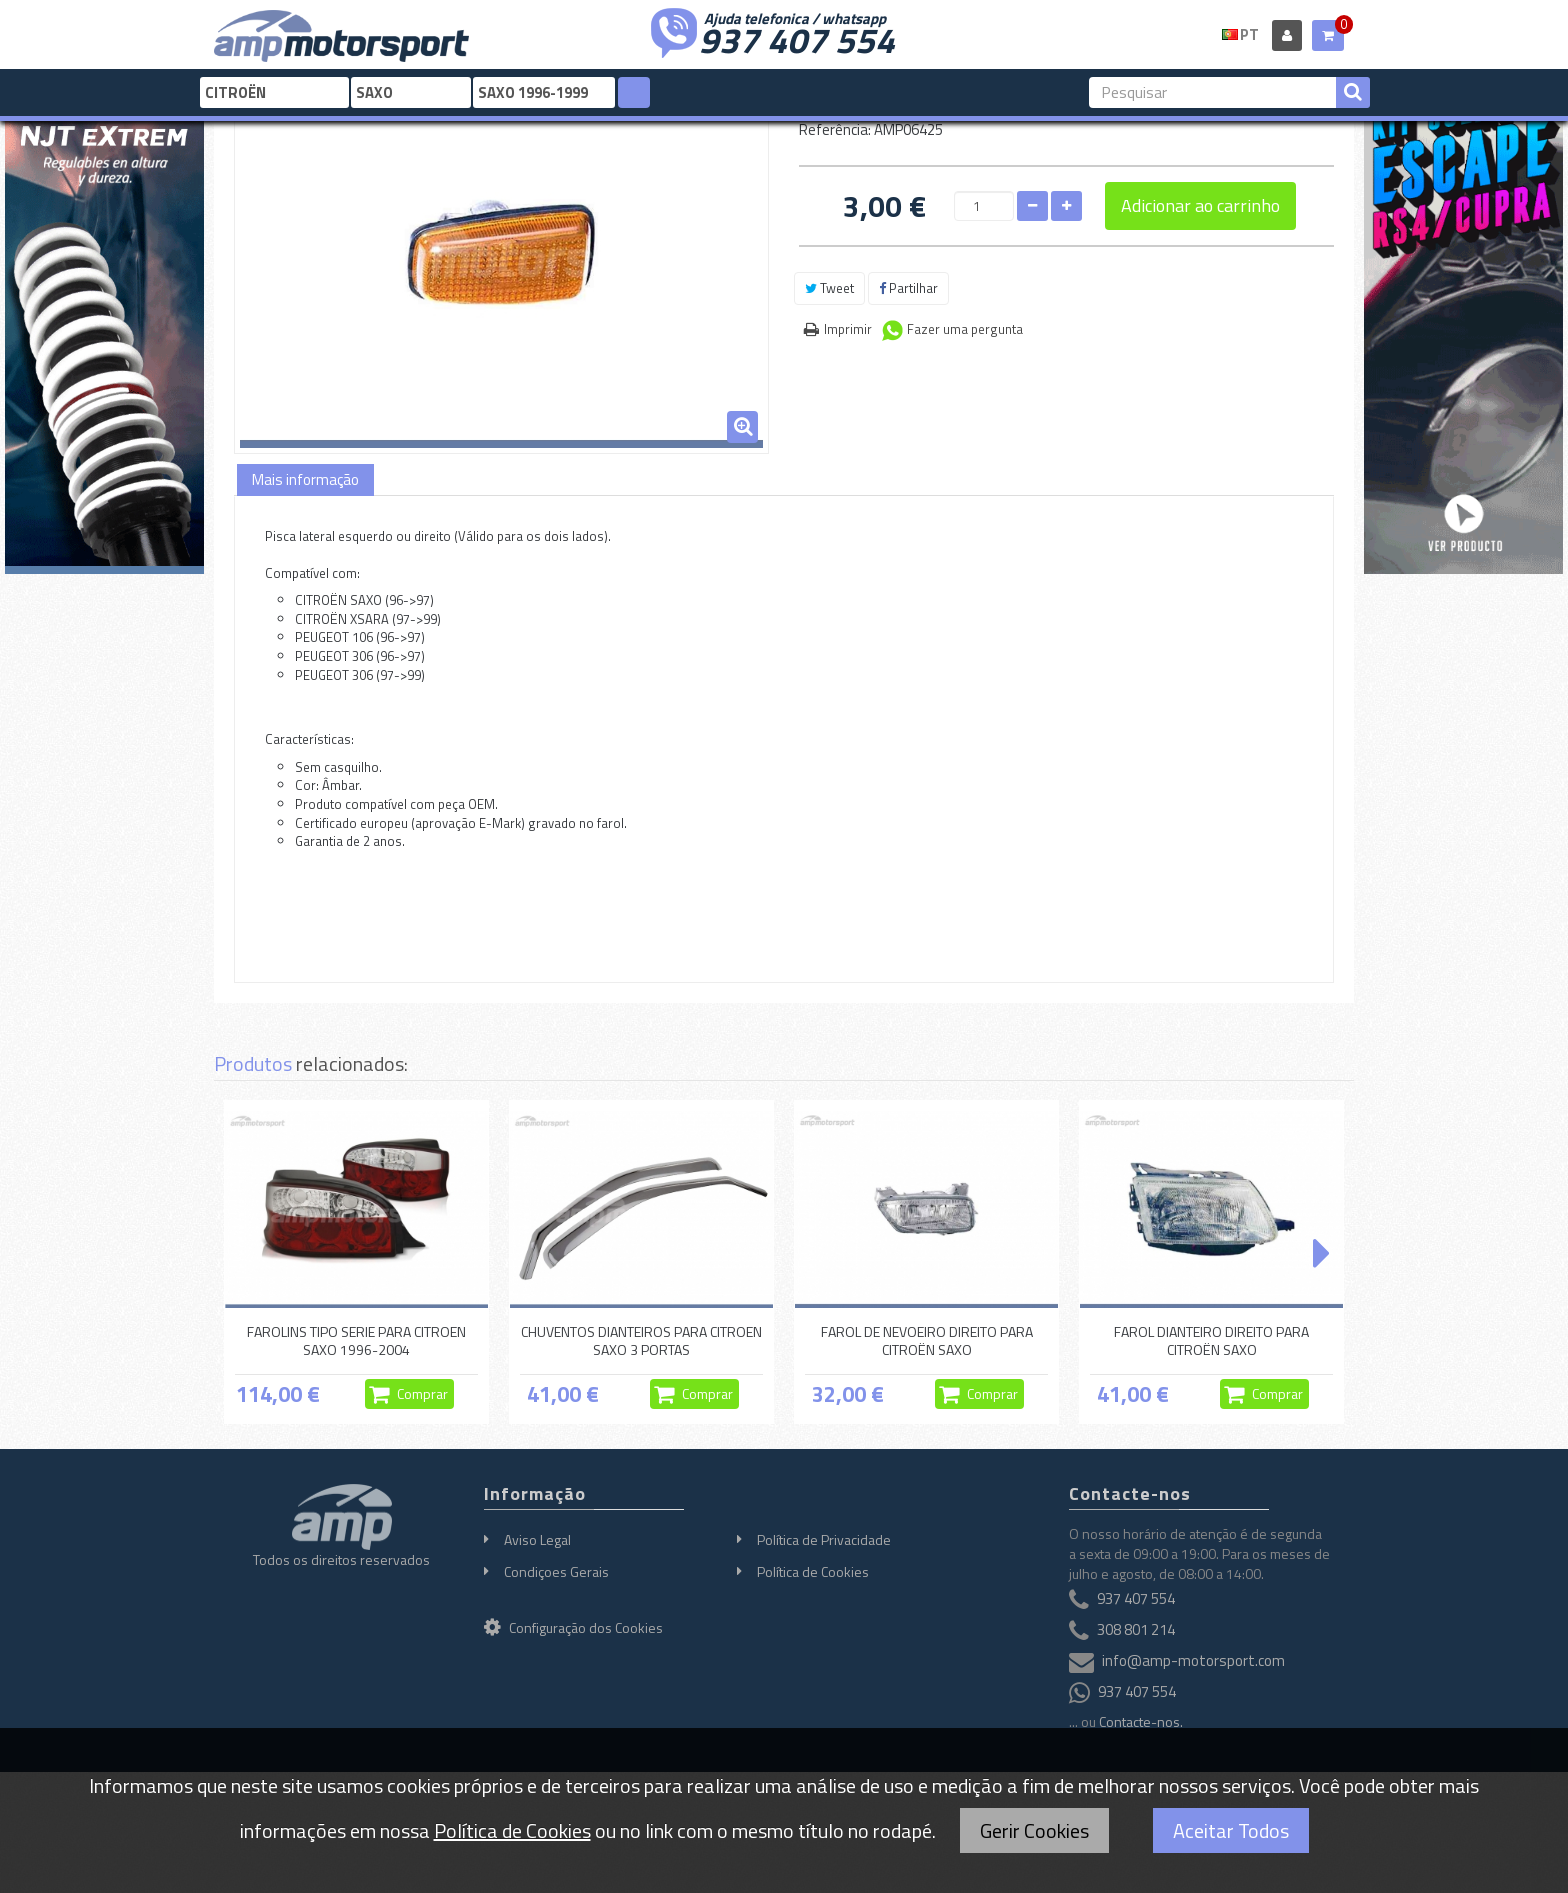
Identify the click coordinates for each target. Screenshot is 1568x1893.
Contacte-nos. (1141, 1721)
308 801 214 (1136, 1629)
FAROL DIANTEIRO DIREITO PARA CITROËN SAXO (1211, 1340)
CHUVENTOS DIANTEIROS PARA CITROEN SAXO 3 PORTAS (641, 1340)
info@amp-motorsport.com (1193, 1660)
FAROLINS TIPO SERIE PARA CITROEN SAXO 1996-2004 (356, 1340)
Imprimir (848, 329)
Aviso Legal (537, 1539)
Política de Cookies (813, 1571)
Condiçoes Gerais (556, 1571)
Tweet (829, 288)
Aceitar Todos (1231, 1830)
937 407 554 (797, 38)
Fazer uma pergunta (965, 329)
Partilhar (908, 288)
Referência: (835, 129)
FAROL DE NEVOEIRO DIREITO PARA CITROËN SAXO (927, 1340)
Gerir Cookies (1034, 1830)
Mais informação (305, 479)
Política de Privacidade (824, 1539)
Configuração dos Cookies (573, 1627)
